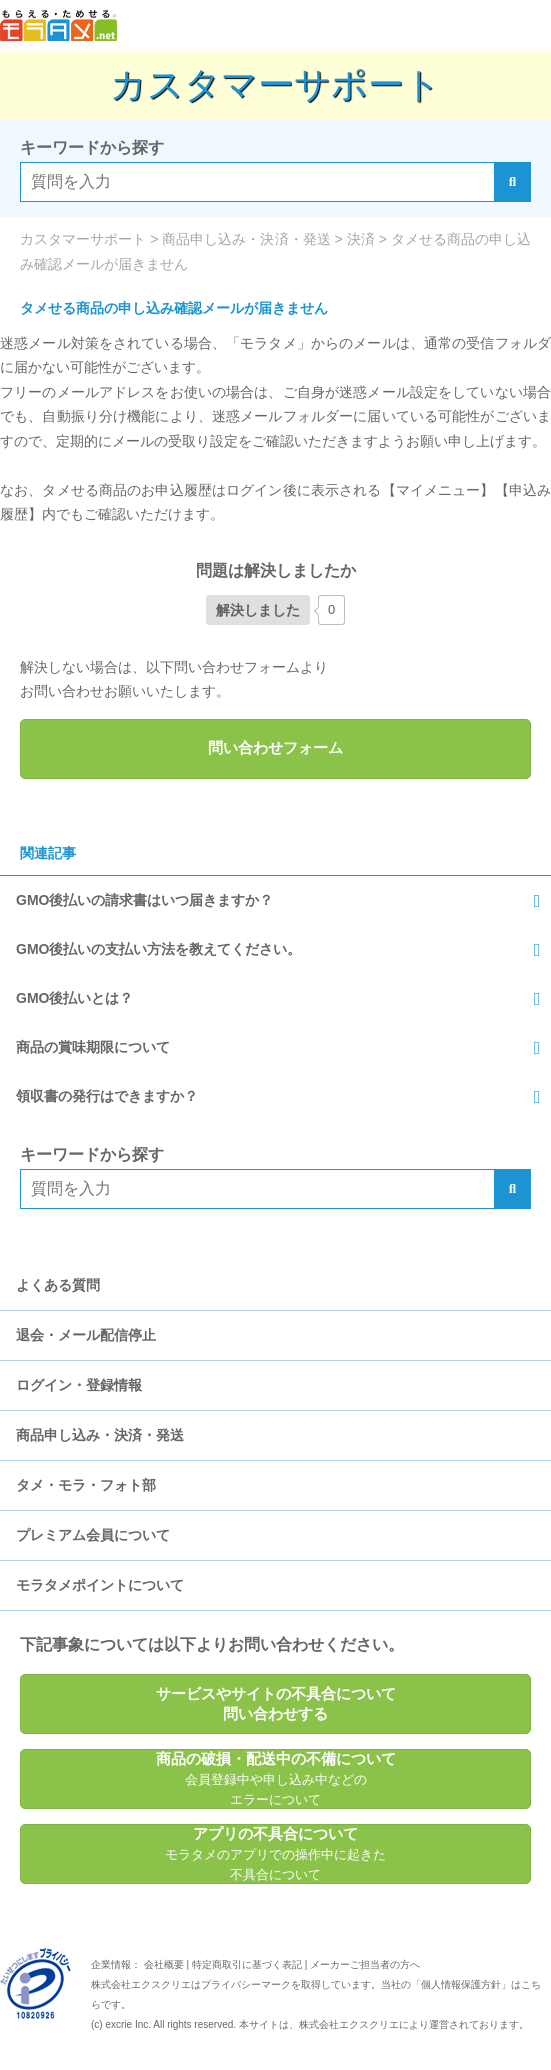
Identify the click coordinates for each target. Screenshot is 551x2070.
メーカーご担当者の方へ (365, 1964)
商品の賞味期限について (93, 1047)
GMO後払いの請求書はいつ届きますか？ (144, 900)
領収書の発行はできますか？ (107, 1096)
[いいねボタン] (258, 610)
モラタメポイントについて (100, 1585)
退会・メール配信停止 (86, 1335)
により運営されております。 (414, 2024)
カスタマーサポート (275, 84)
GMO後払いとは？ (74, 998)
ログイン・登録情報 (79, 1385)
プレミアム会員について (93, 1535)
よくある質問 (58, 1285)
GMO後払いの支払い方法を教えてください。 (158, 949)
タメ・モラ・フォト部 (86, 1485)
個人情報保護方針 (461, 1984)
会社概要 (164, 1964)
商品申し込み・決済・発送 (100, 1435)
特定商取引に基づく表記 (247, 1964)
